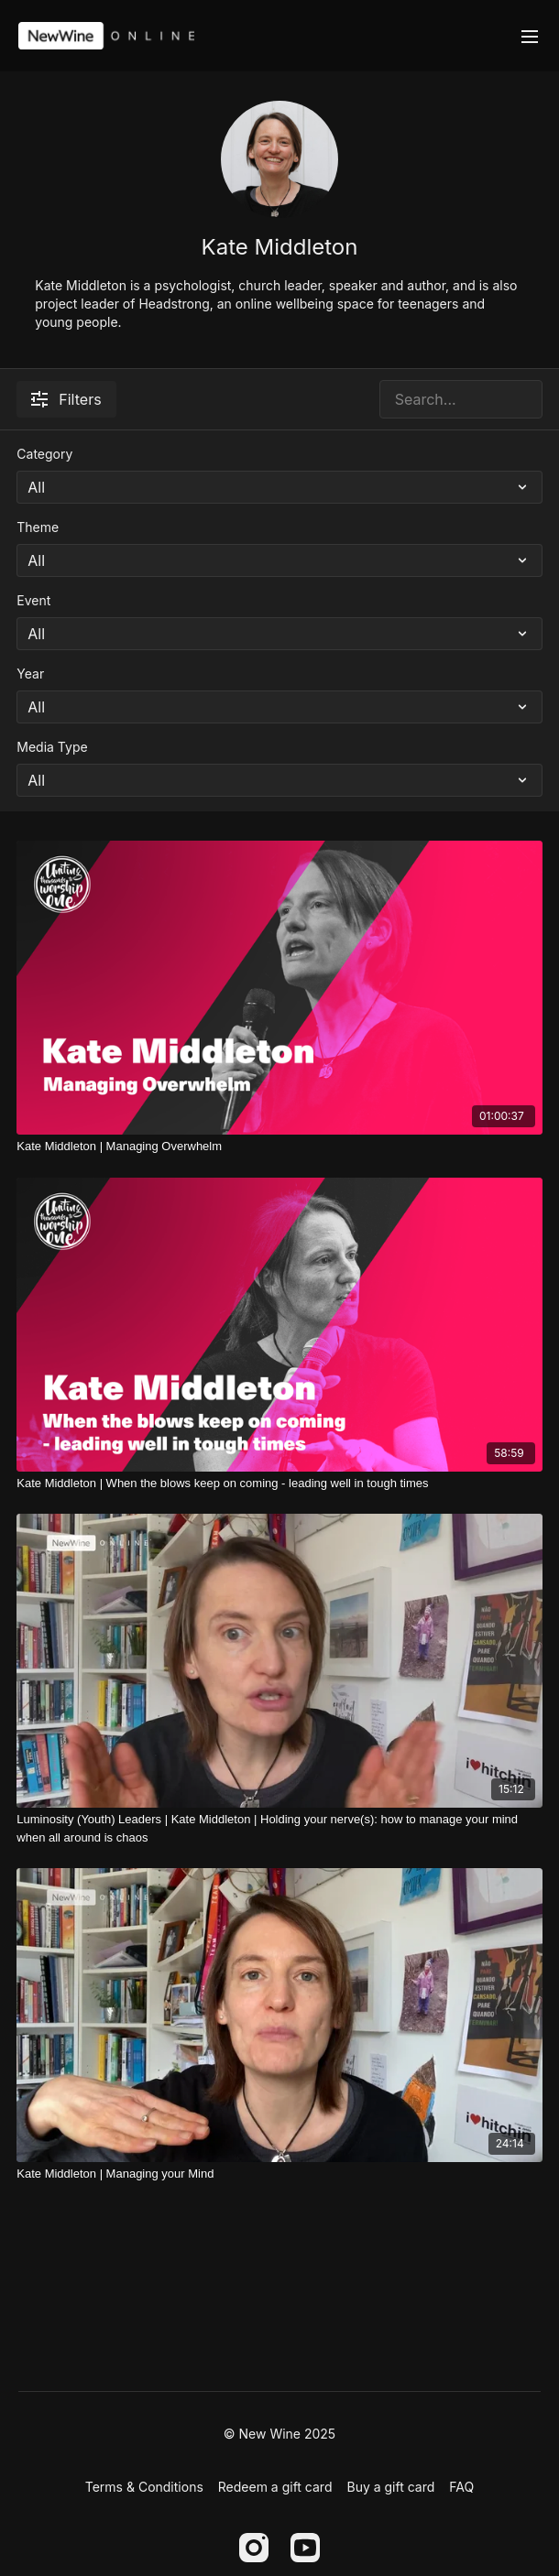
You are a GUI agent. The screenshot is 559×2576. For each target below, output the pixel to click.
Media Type (51, 747)
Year (30, 673)
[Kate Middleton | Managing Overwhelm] (279, 1146)
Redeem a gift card (275, 2486)
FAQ (461, 2486)
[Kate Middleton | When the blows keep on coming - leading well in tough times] (279, 1483)
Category (44, 454)
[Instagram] (254, 2547)
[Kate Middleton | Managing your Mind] (279, 2174)
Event (33, 600)
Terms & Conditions (144, 2486)
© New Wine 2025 (279, 2434)
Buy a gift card (390, 2486)
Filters (66, 399)
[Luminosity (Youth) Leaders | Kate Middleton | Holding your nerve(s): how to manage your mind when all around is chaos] (279, 1828)
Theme (37, 527)
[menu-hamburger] (530, 36)
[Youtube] (305, 2547)
